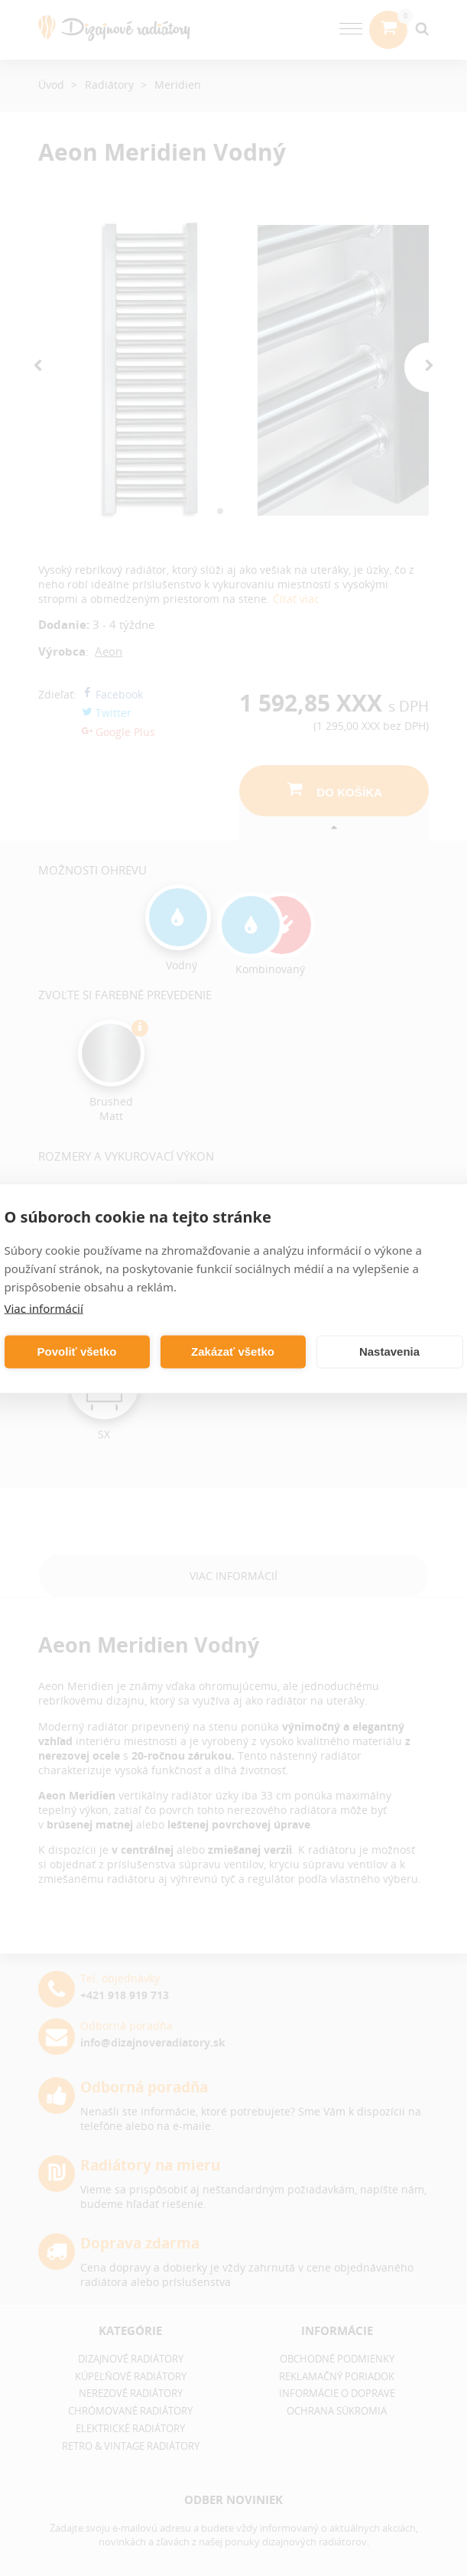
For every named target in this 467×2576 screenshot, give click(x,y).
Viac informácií (44, 1307)
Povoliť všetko (77, 1351)
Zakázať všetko (232, 1351)
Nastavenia (389, 1351)
